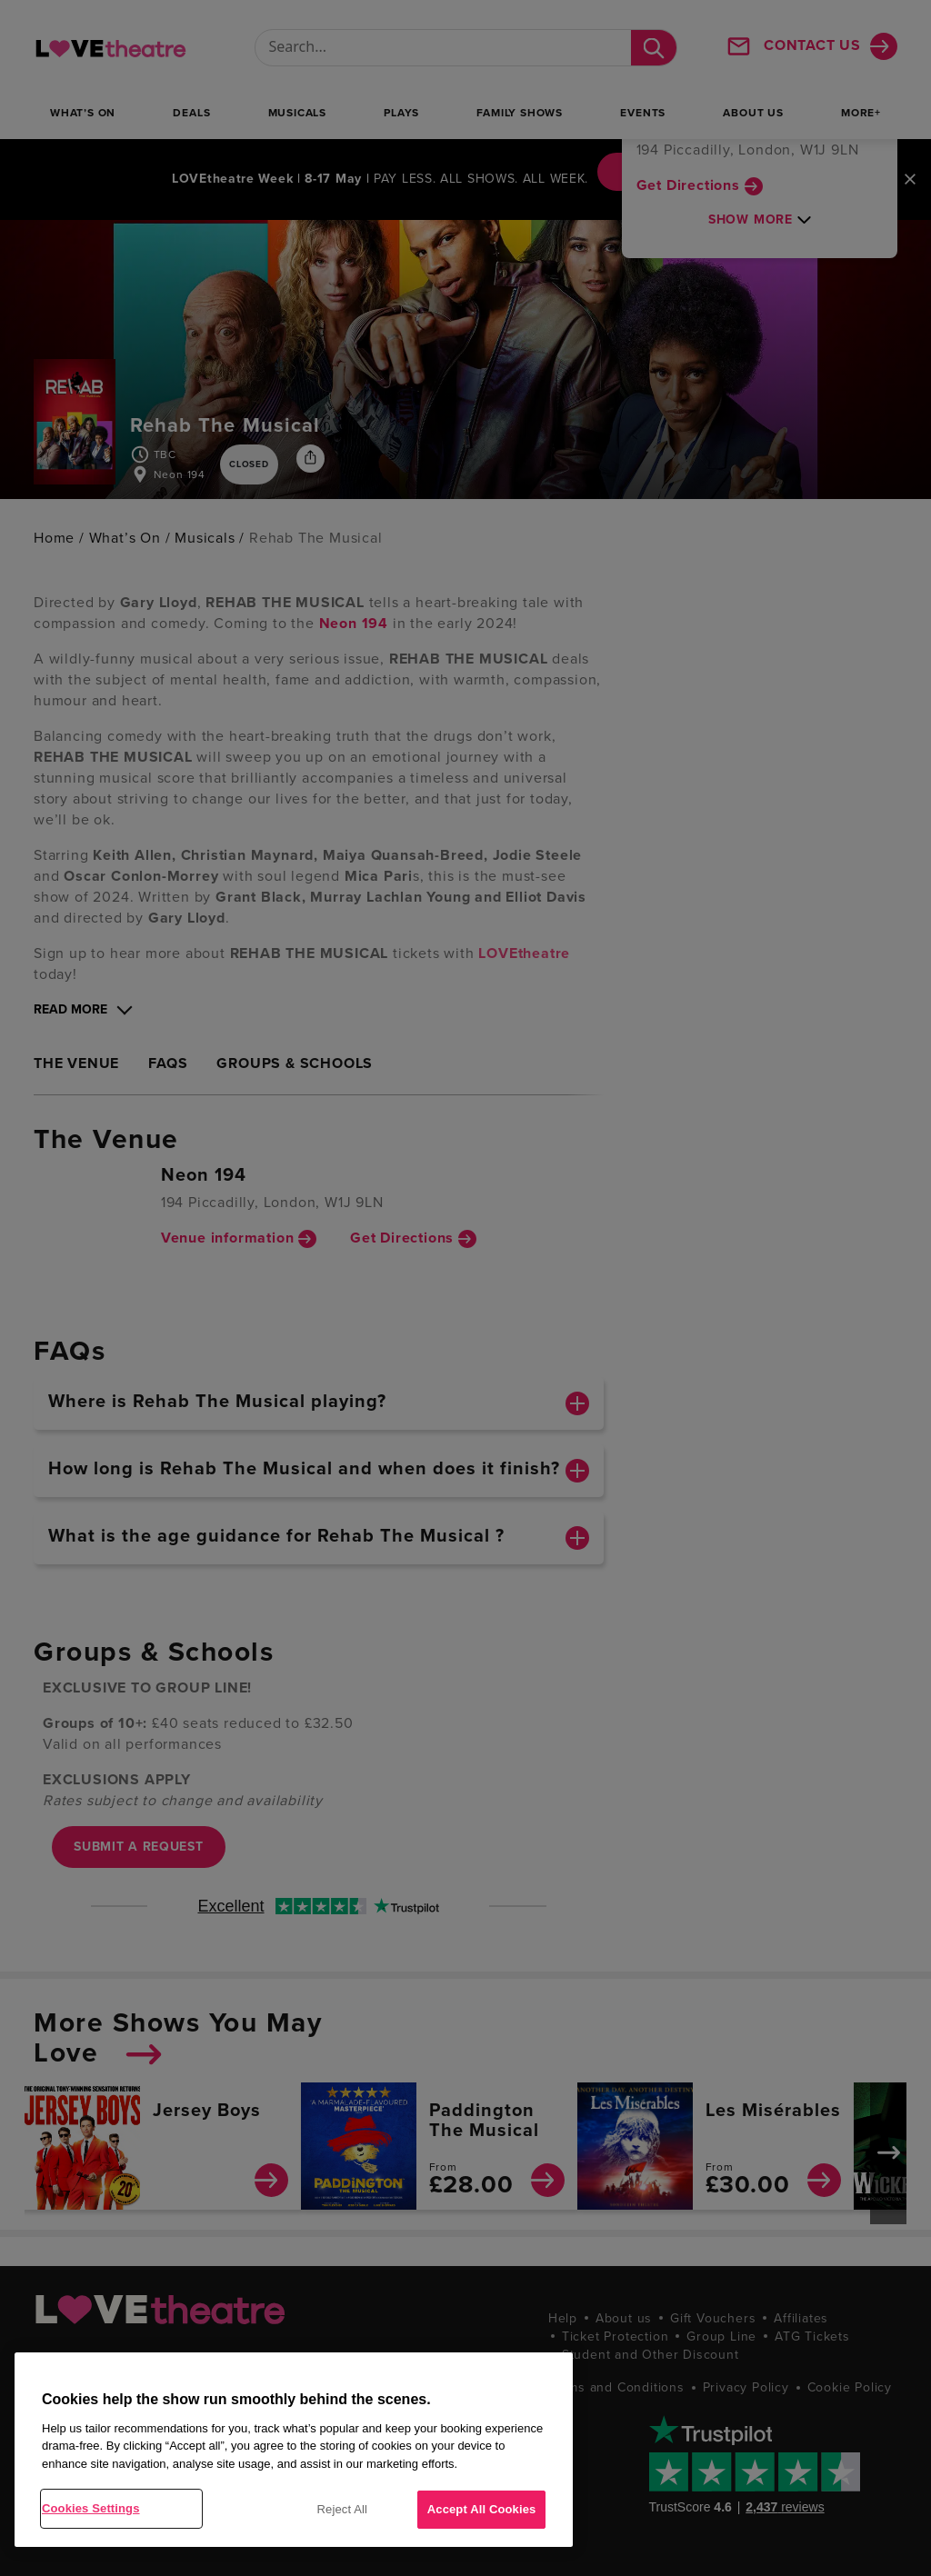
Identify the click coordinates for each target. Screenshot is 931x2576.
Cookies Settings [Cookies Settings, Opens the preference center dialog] (91, 2508)
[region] (294, 2449)
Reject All (342, 2509)
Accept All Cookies (481, 2509)
